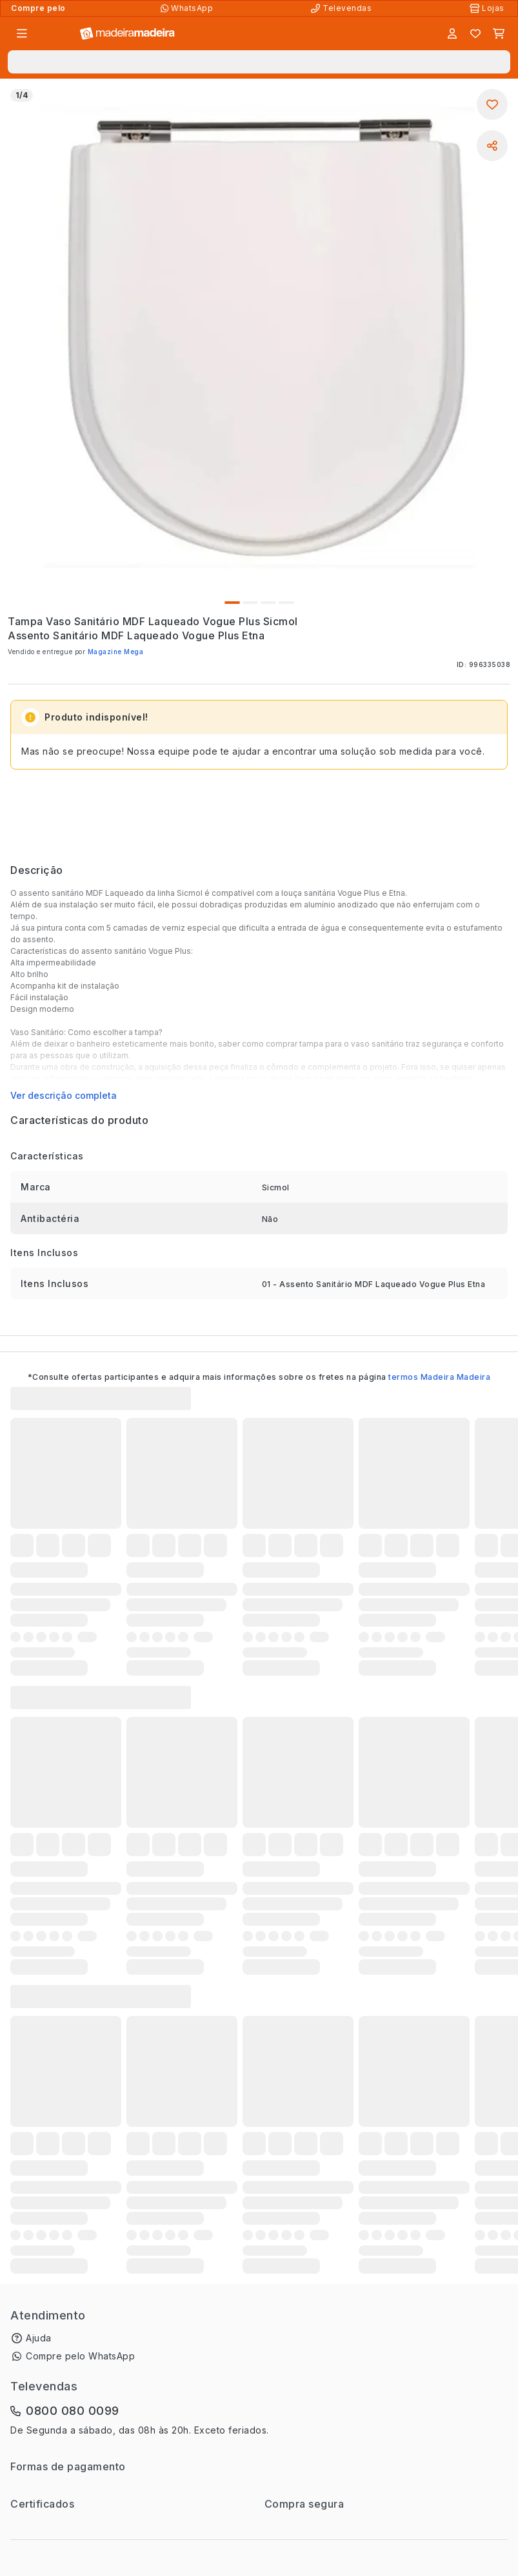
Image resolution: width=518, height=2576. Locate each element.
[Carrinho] (498, 33)
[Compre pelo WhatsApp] (188, 8)
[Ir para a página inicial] (127, 34)
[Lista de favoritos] (475, 33)
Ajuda (39, 2337)
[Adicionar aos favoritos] (492, 104)
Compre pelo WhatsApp (80, 2355)
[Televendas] (342, 8)
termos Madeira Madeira (439, 1377)
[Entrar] (452, 33)
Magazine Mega (116, 651)
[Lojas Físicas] (488, 8)
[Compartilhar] (492, 145)
